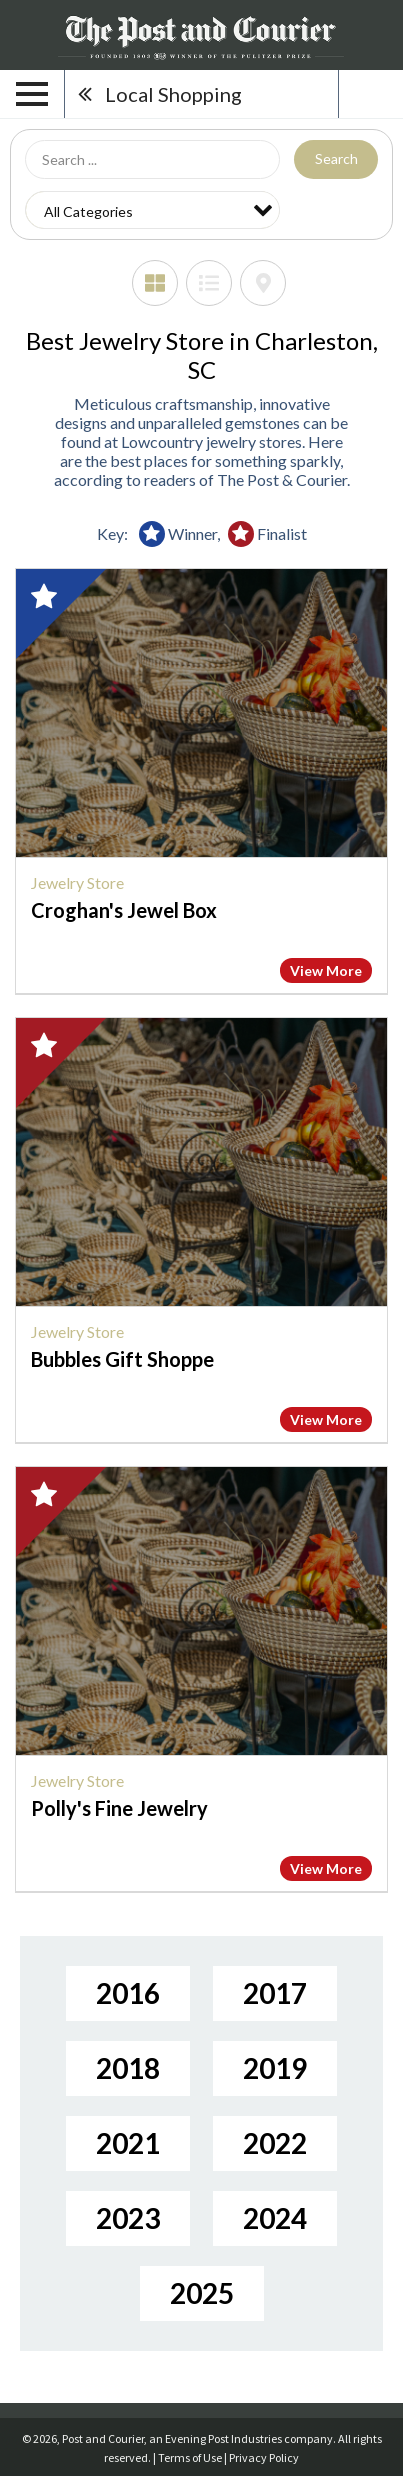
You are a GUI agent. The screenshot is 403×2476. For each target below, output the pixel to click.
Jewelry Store (77, 882)
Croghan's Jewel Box (124, 910)
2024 (275, 2218)
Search (336, 158)
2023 (128, 2218)
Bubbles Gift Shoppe (122, 1359)
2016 (128, 1993)
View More (326, 970)
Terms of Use (190, 2457)
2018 (128, 2068)
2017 (275, 1993)
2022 (275, 2143)
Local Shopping (173, 94)
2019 (275, 2068)
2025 (202, 2293)
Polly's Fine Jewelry (119, 1808)
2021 (128, 2143)
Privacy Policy (264, 2457)
